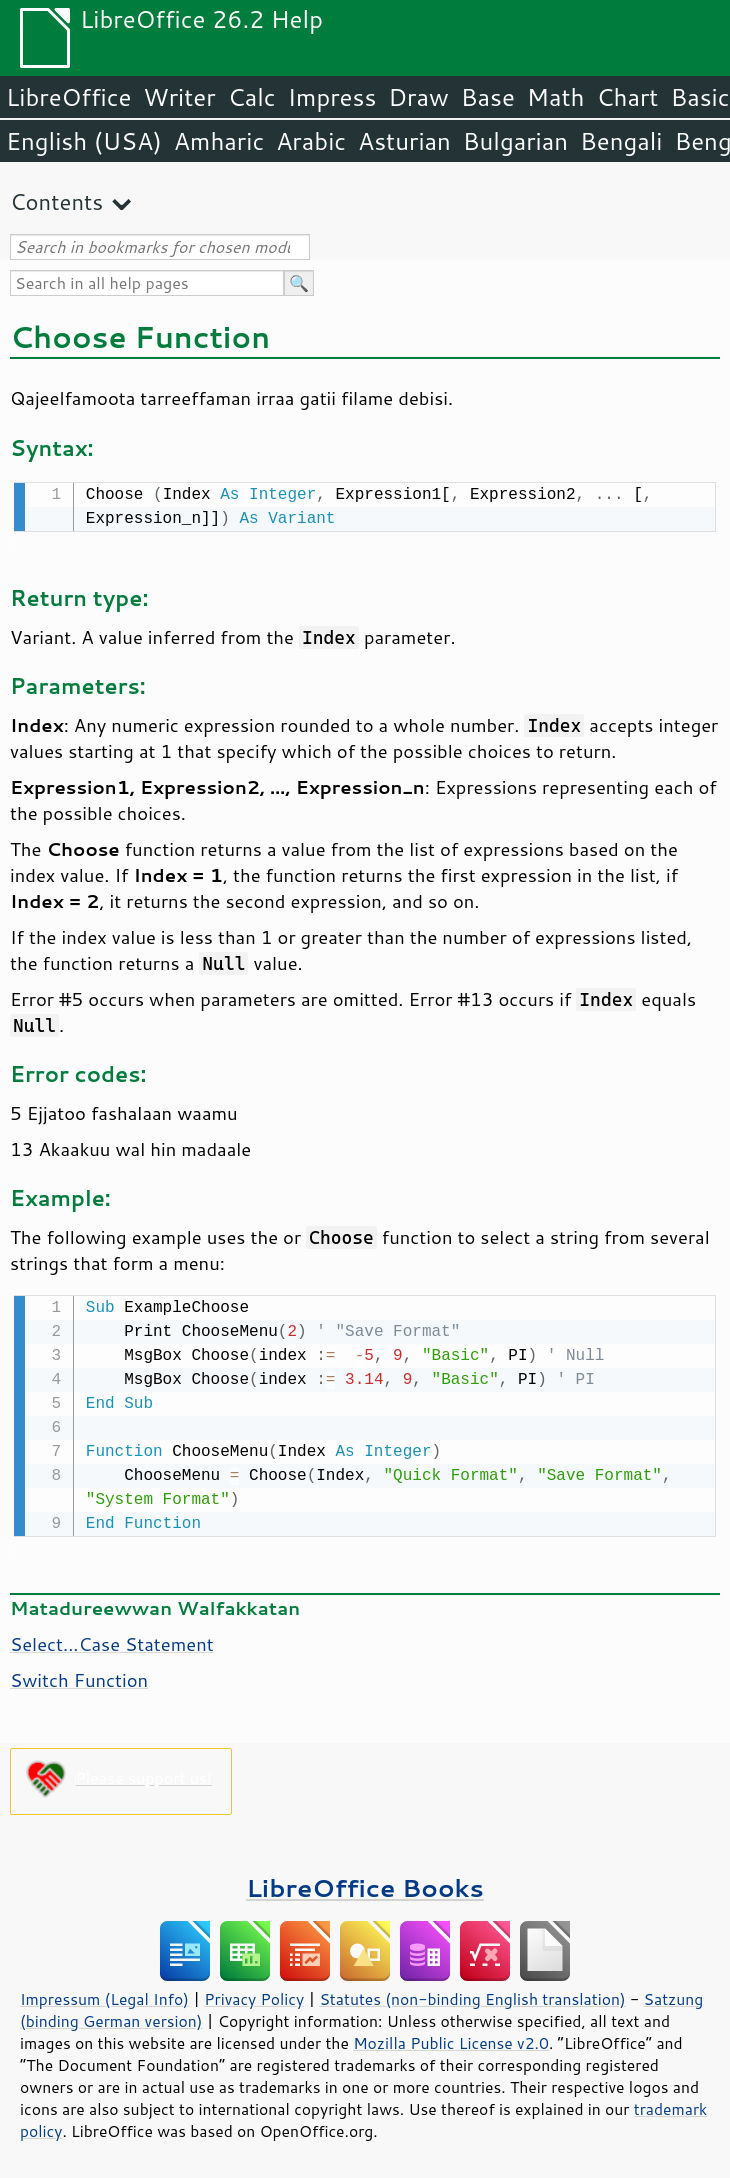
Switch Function (79, 1676)
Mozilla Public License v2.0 (451, 2039)
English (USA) (84, 141)
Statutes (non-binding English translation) (472, 1995)
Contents (56, 201)
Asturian (404, 141)
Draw (418, 97)
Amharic (219, 141)
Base (488, 97)
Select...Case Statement (112, 1640)
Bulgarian (515, 141)
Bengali (621, 141)
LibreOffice (68, 97)
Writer (179, 97)
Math (556, 97)
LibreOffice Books (365, 1883)
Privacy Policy (254, 1995)
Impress (332, 97)
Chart (627, 97)
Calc (252, 97)
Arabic (311, 141)
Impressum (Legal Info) (104, 1995)
